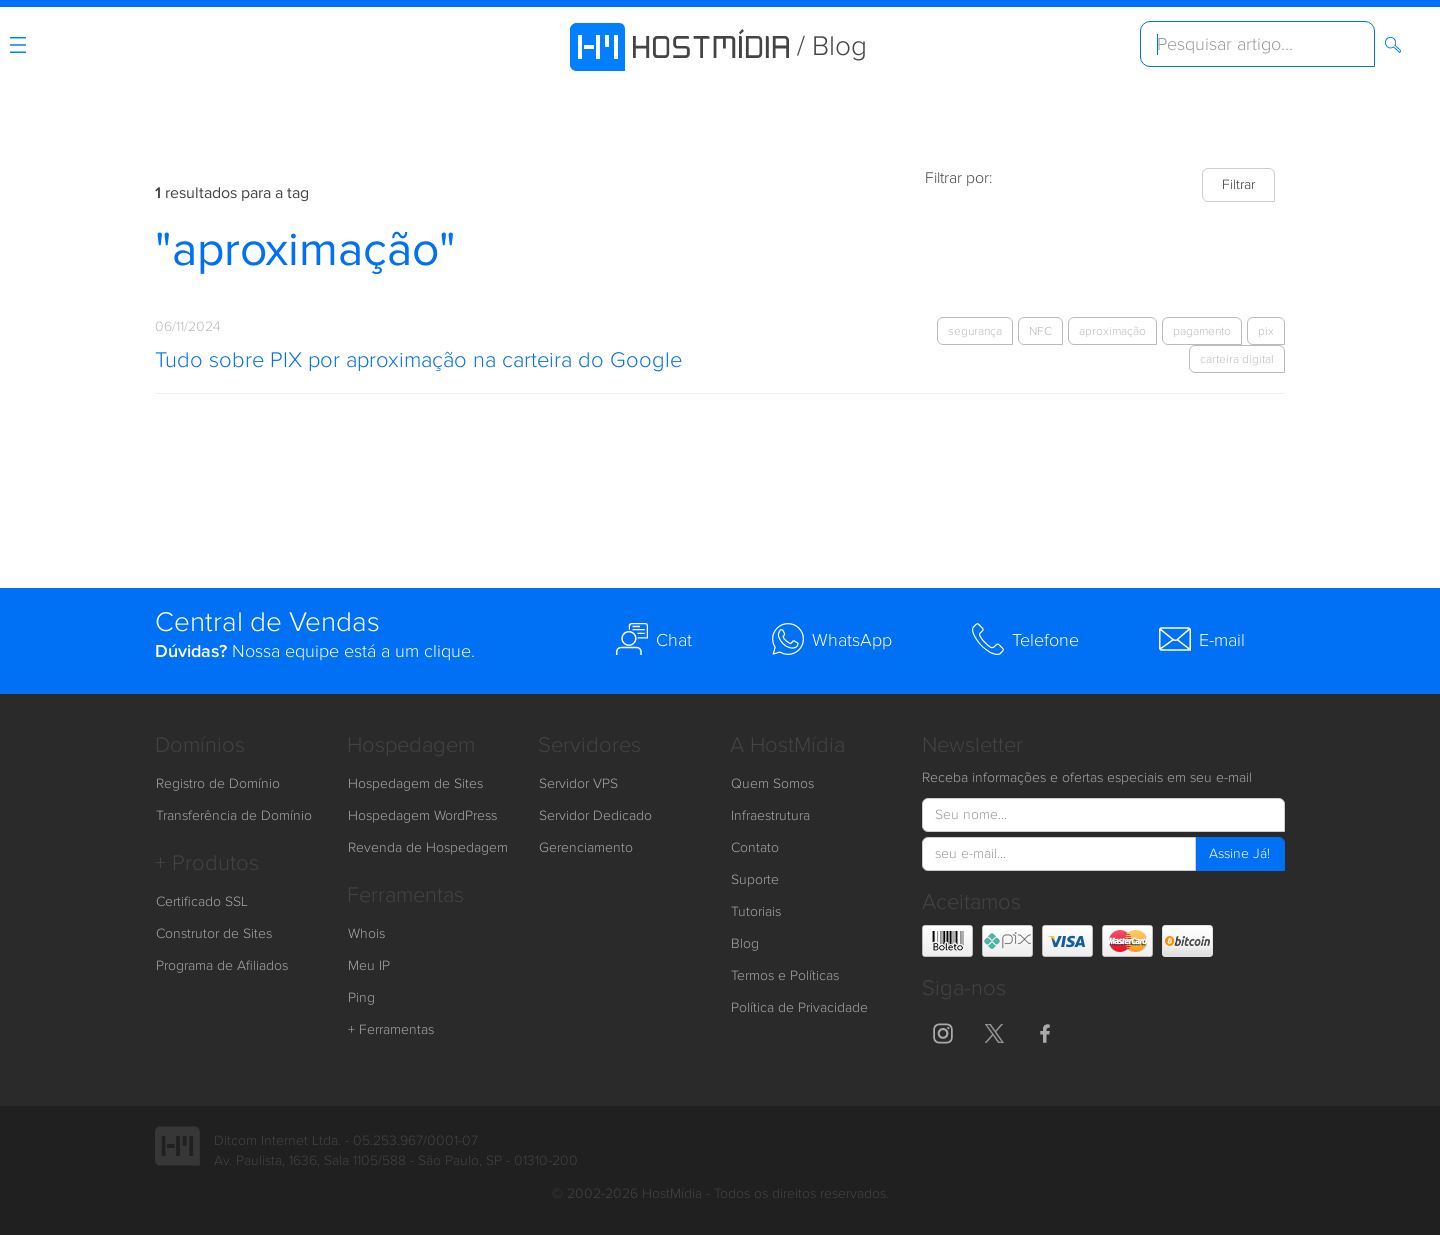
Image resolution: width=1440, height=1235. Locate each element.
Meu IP (369, 966)
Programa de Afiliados (222, 966)
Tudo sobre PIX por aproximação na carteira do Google (418, 360)
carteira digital (1237, 359)
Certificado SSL (202, 902)
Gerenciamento (586, 848)
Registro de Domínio (218, 784)
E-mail (1202, 639)
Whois (366, 934)
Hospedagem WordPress (422, 816)
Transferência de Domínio (234, 816)
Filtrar (1238, 185)
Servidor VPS (578, 784)
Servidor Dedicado (595, 816)
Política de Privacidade (799, 1008)
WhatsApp (832, 639)
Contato (755, 848)
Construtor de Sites (214, 934)
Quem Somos (772, 784)
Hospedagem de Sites (415, 784)
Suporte (755, 880)
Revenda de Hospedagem (428, 848)
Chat (654, 639)
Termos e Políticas (785, 976)
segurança (975, 331)
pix (1266, 331)
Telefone (1025, 639)
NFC (1040, 331)
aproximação (1112, 331)
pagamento (1202, 331)
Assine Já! (1239, 854)
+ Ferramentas (391, 1030)
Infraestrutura (770, 816)
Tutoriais (756, 912)
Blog (745, 944)
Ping (361, 998)
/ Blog (832, 46)
